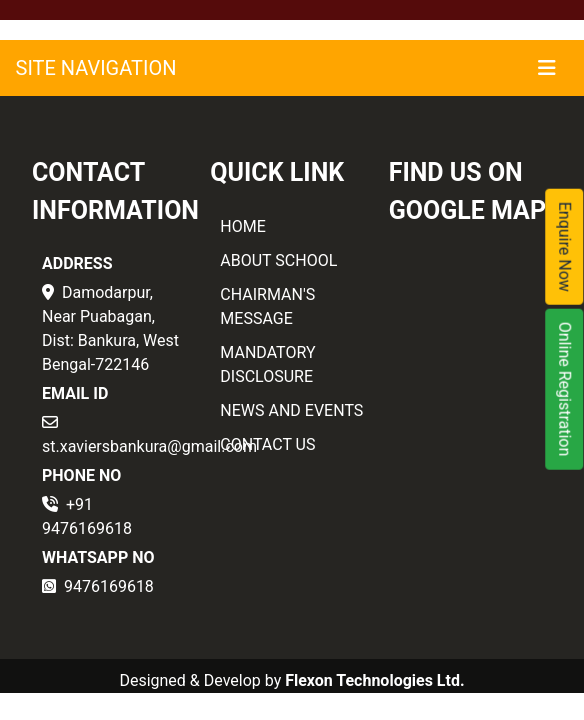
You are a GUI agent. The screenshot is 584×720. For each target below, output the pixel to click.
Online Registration (565, 389)
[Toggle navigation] (547, 68)
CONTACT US (267, 444)
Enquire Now (565, 247)
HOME (242, 226)
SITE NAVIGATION (96, 68)
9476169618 (109, 586)
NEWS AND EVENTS (291, 410)
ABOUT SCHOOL (278, 260)
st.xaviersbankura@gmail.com (149, 446)
